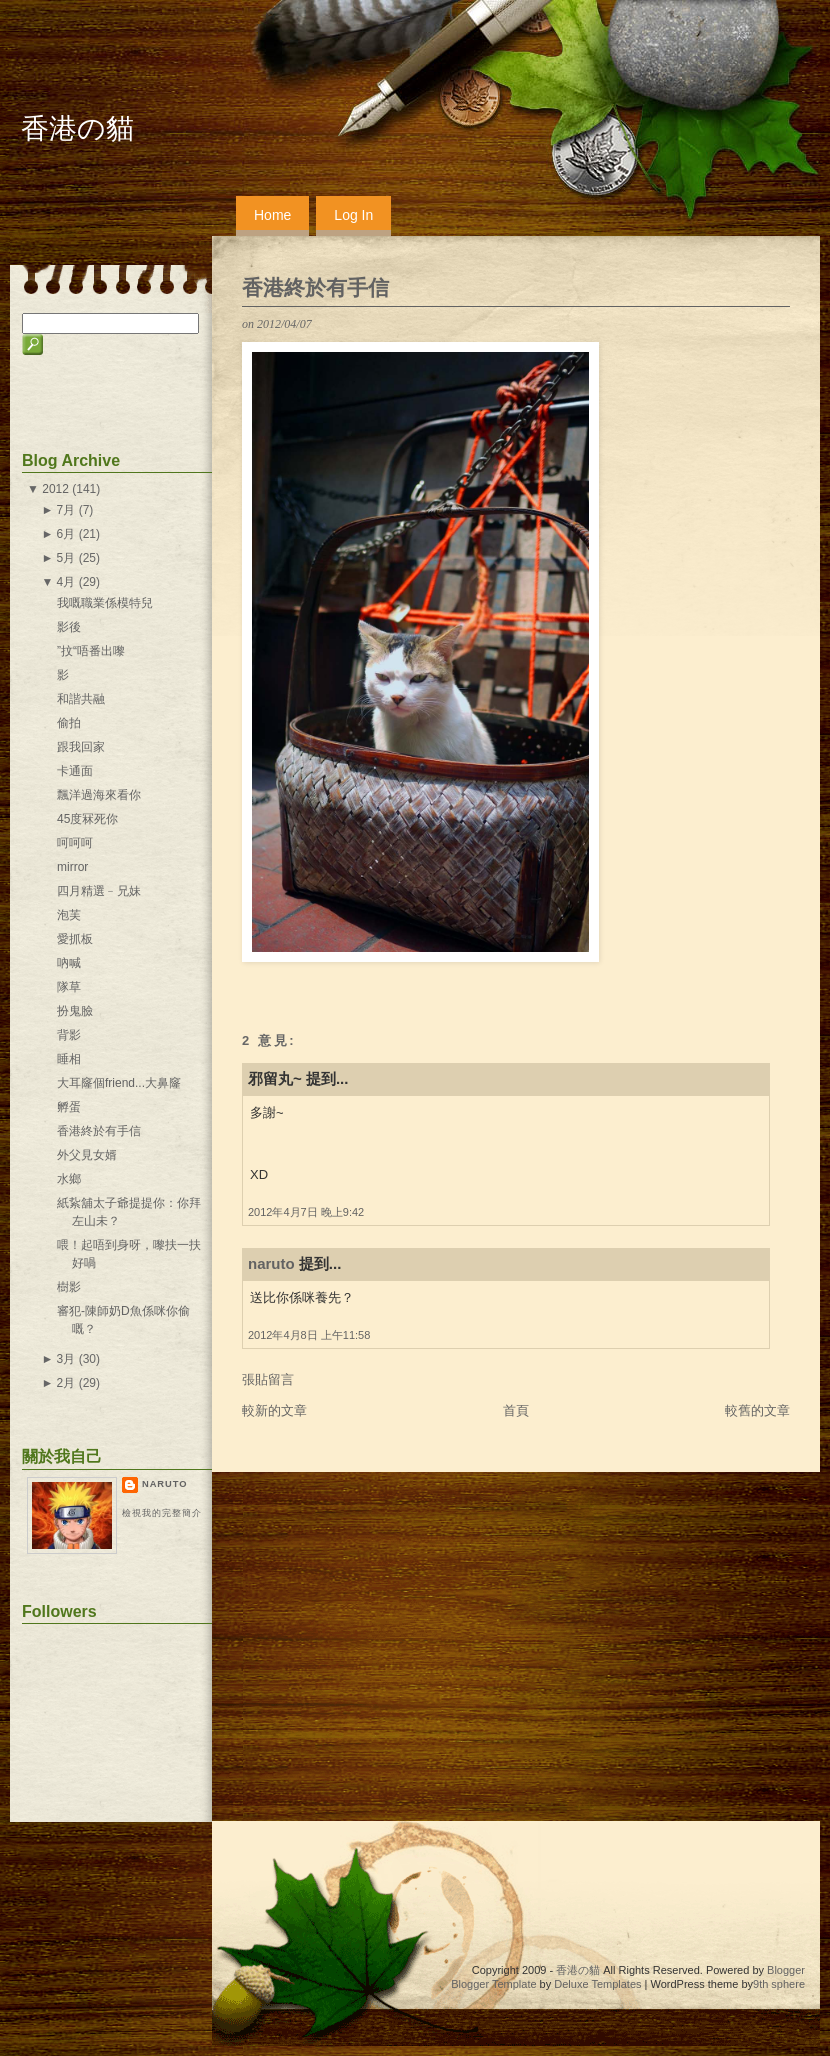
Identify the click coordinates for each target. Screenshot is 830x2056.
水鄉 (69, 1179)
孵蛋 (69, 1107)
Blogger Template (493, 1984)
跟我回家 (81, 747)
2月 (66, 1383)
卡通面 (75, 771)
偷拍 (69, 723)
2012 (55, 489)
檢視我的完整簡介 (162, 1513)
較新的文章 (274, 1410)
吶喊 (69, 963)
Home (272, 215)
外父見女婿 (87, 1155)
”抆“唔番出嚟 (91, 651)
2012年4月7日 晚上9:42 (306, 1212)
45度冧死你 (87, 819)
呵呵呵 (75, 843)
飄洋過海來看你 (99, 795)
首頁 (516, 1410)
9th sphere (779, 1984)
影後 (69, 627)
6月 (66, 534)
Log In (353, 215)
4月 (66, 582)
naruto (271, 1263)
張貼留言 (268, 1379)
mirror (72, 867)
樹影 (69, 1287)
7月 (66, 510)
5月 (66, 558)
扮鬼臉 (75, 1011)
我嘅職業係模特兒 (105, 603)
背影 (69, 1035)
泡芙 (69, 915)
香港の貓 (77, 128)
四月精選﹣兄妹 (99, 891)
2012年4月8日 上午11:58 (309, 1335)
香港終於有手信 (315, 287)
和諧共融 (81, 699)
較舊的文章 (757, 1410)
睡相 (69, 1059)
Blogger (786, 1970)
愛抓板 (75, 939)
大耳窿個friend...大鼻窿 (119, 1083)
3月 (66, 1359)
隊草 (69, 987)
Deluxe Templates (597, 1984)
